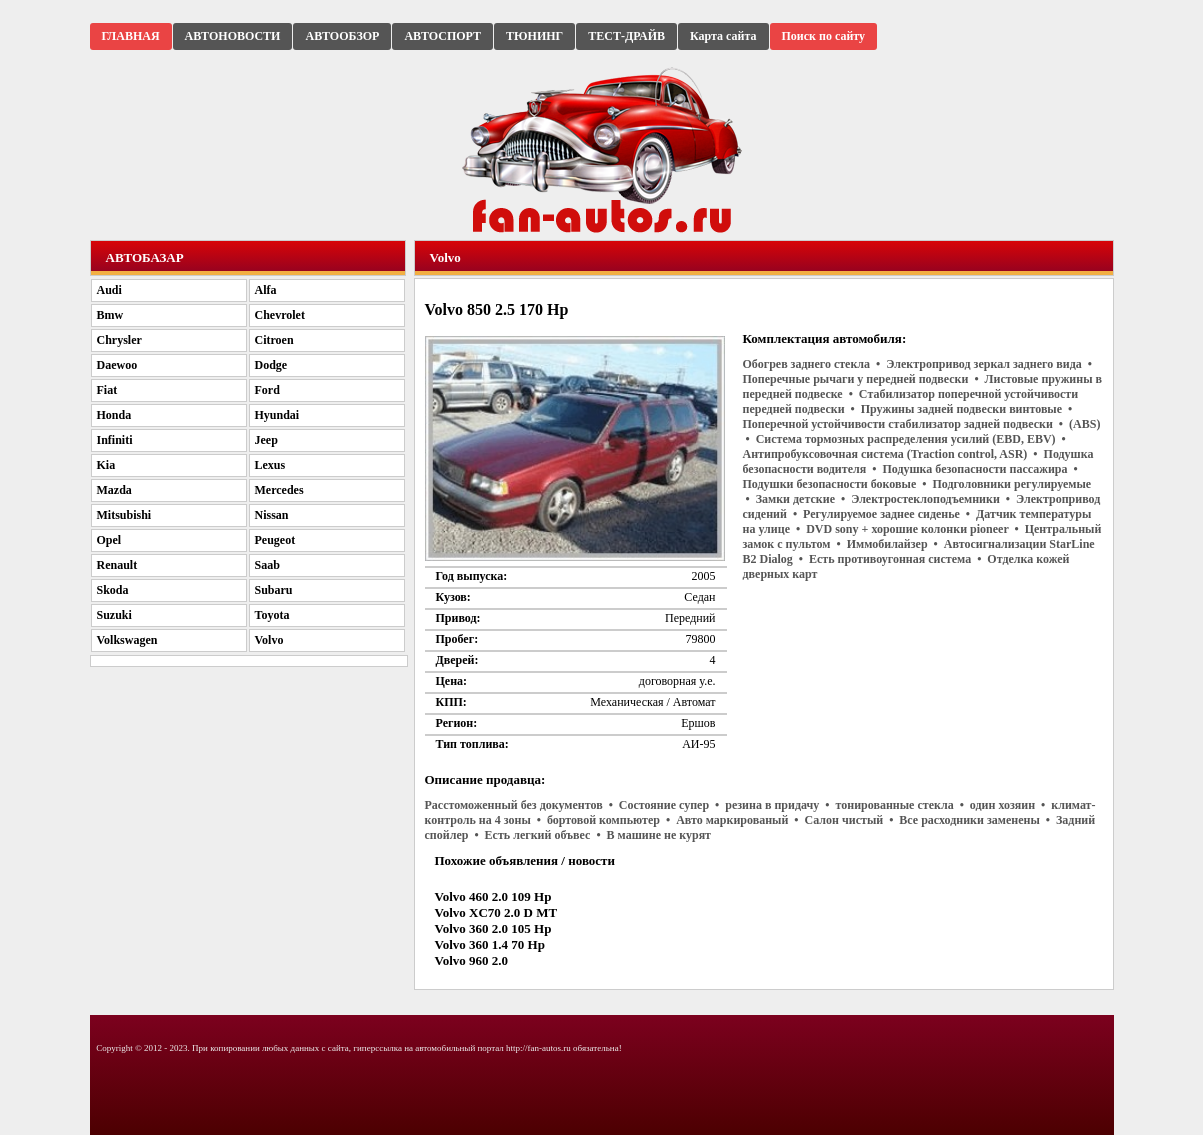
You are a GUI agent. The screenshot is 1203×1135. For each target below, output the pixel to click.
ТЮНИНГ (534, 36)
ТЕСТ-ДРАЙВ (626, 36)
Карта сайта (723, 36)
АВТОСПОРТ (442, 36)
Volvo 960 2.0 (472, 960)
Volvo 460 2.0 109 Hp (493, 896)
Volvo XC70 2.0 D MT (496, 912)
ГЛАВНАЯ (131, 36)
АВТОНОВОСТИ (233, 36)
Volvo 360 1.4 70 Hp (490, 944)
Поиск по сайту (824, 36)
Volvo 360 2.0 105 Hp (493, 928)
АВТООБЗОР (342, 36)
